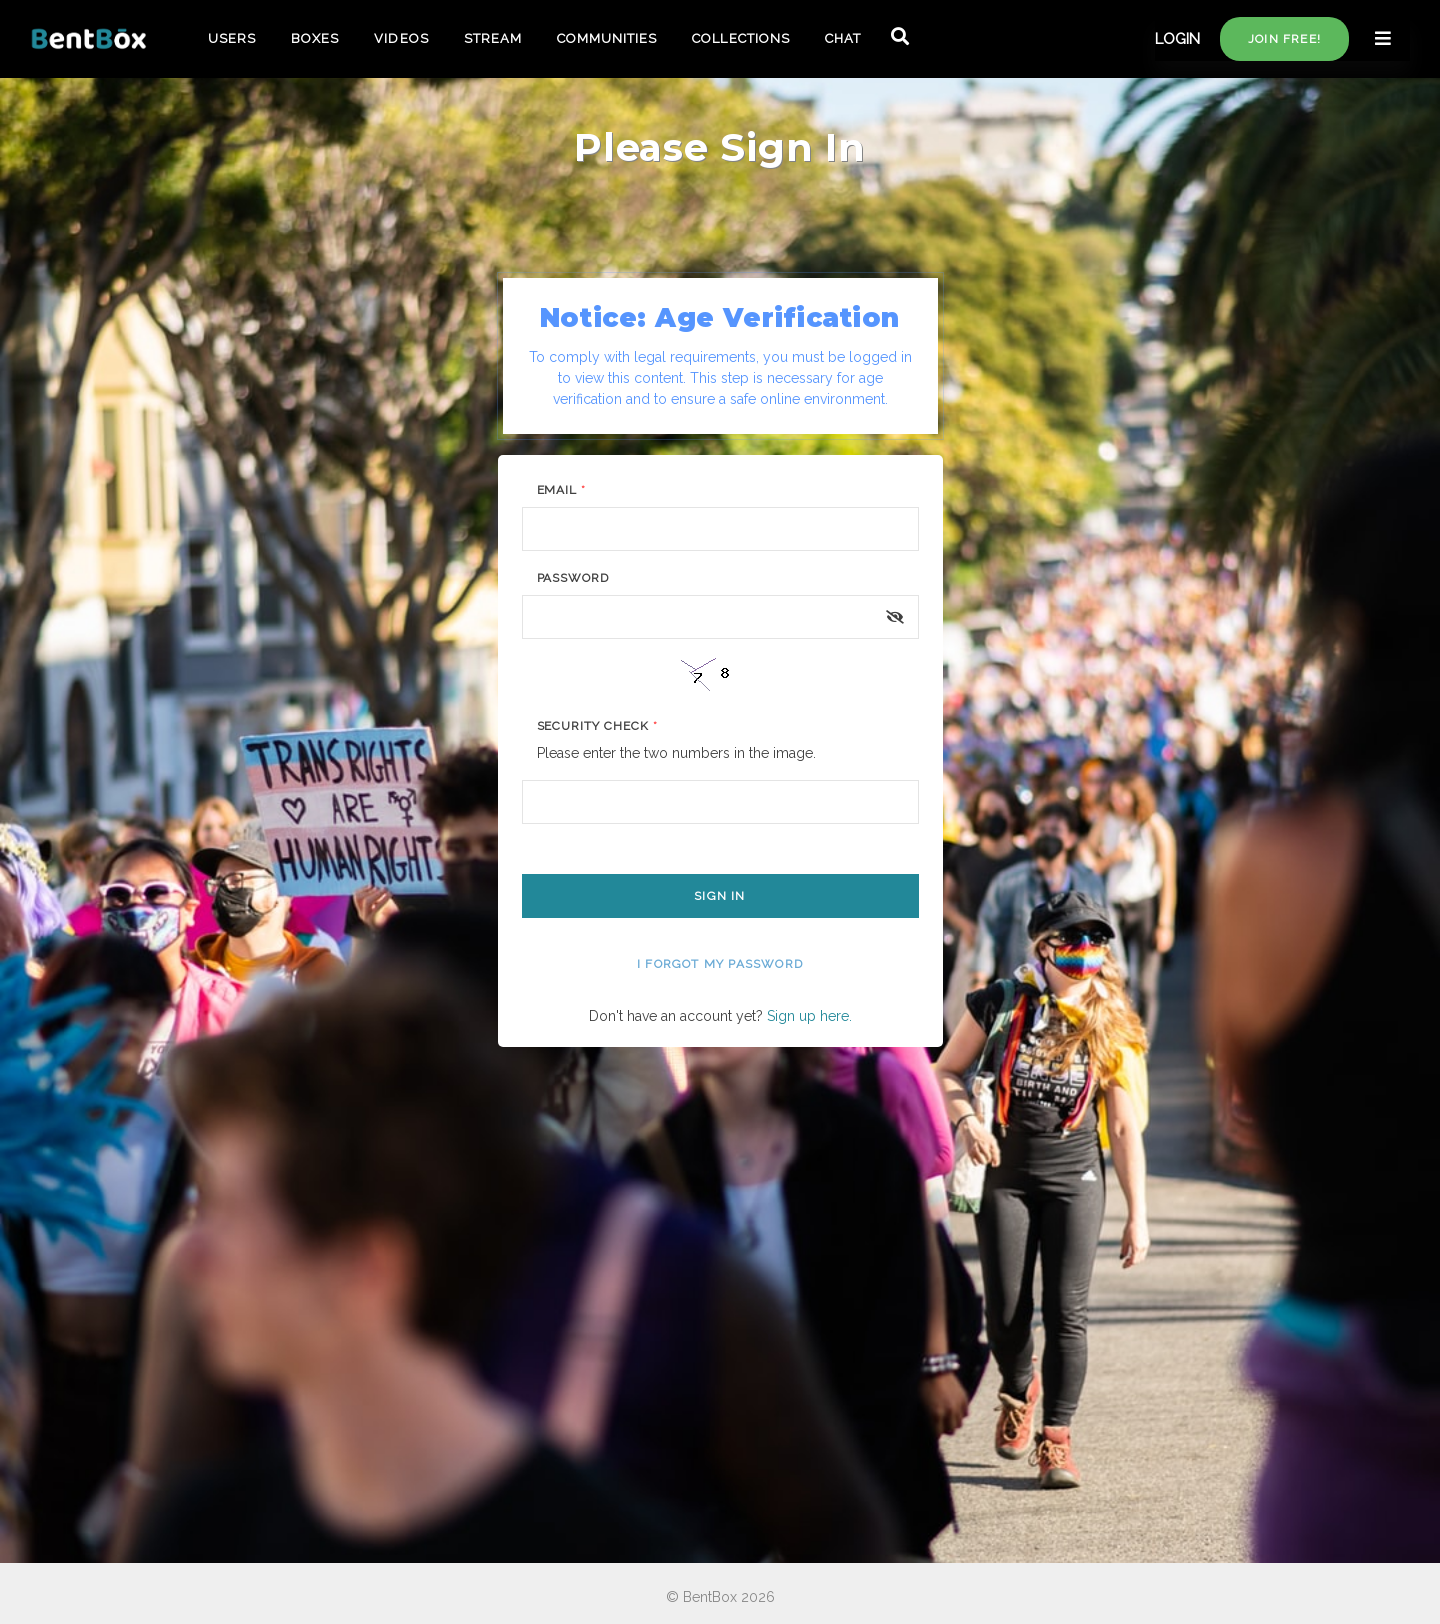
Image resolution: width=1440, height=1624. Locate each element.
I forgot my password (720, 964)
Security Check (597, 726)
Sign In (719, 896)
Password (573, 578)
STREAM (493, 38)
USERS (232, 38)
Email (562, 490)
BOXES (315, 38)
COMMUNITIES (607, 38)
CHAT (843, 38)
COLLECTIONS (740, 38)
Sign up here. (809, 1016)
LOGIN (1177, 39)
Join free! (1284, 39)
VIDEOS (401, 38)
